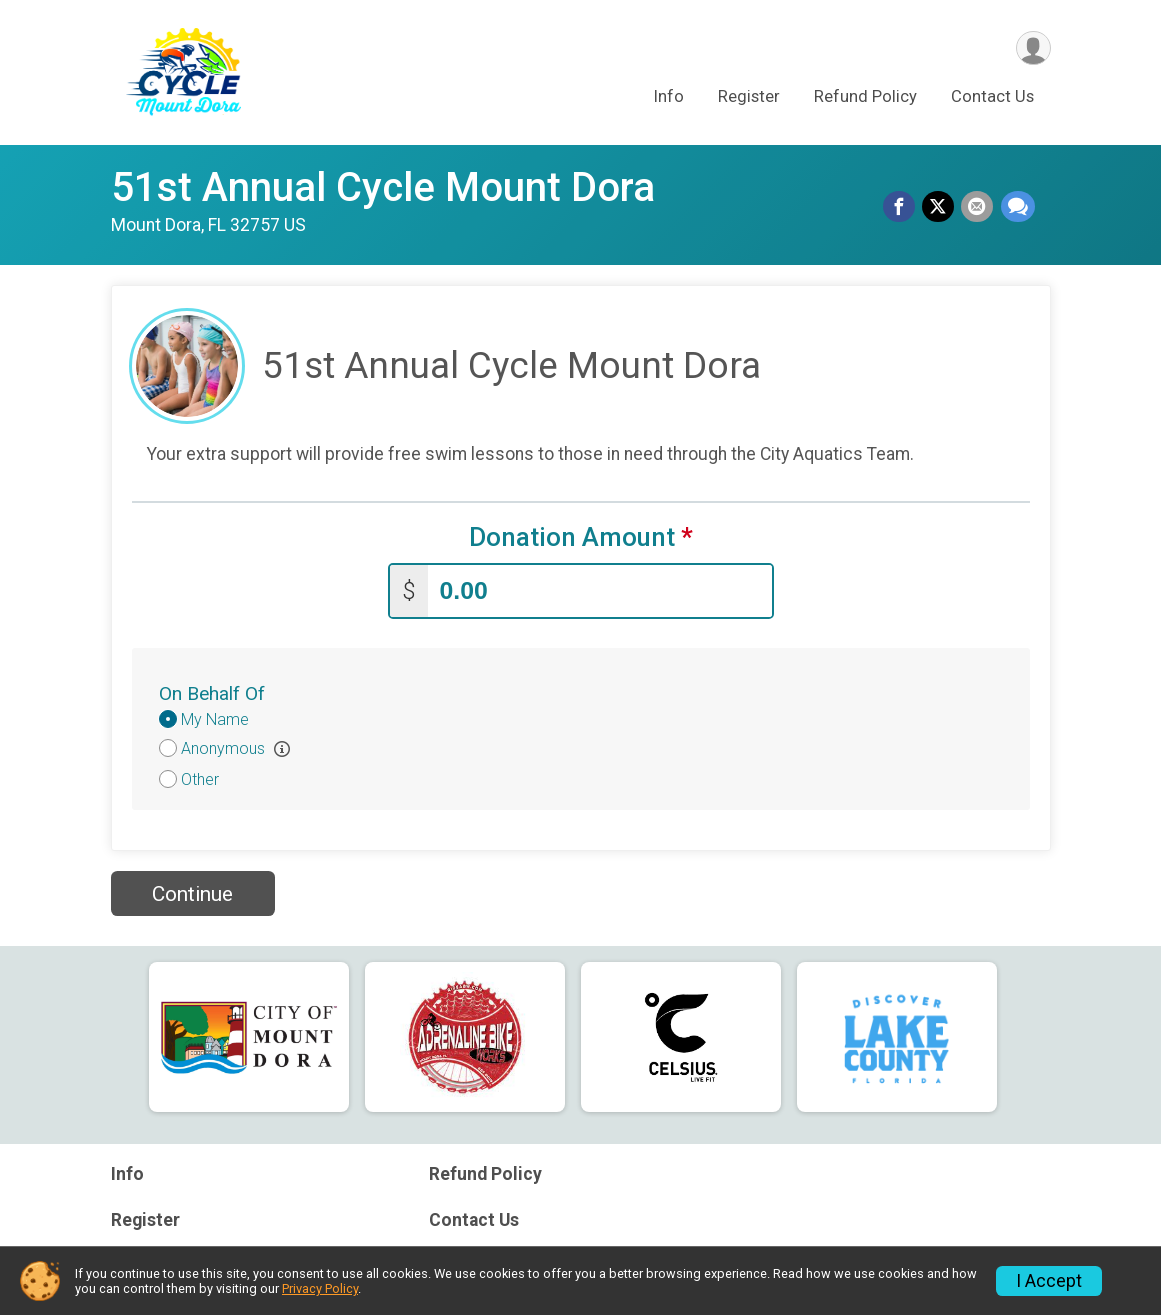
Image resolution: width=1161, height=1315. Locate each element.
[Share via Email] (979, 208)
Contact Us (992, 98)
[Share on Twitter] (941, 208)
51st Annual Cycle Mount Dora (383, 187)
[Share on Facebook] (903, 208)
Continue (192, 892)
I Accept (1049, 1281)
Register (749, 98)
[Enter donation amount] (600, 589)
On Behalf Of (212, 691)
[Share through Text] (1018, 208)
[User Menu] (1032, 48)
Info (669, 98)
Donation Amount (581, 537)
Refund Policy (865, 98)
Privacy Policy (320, 1288)
